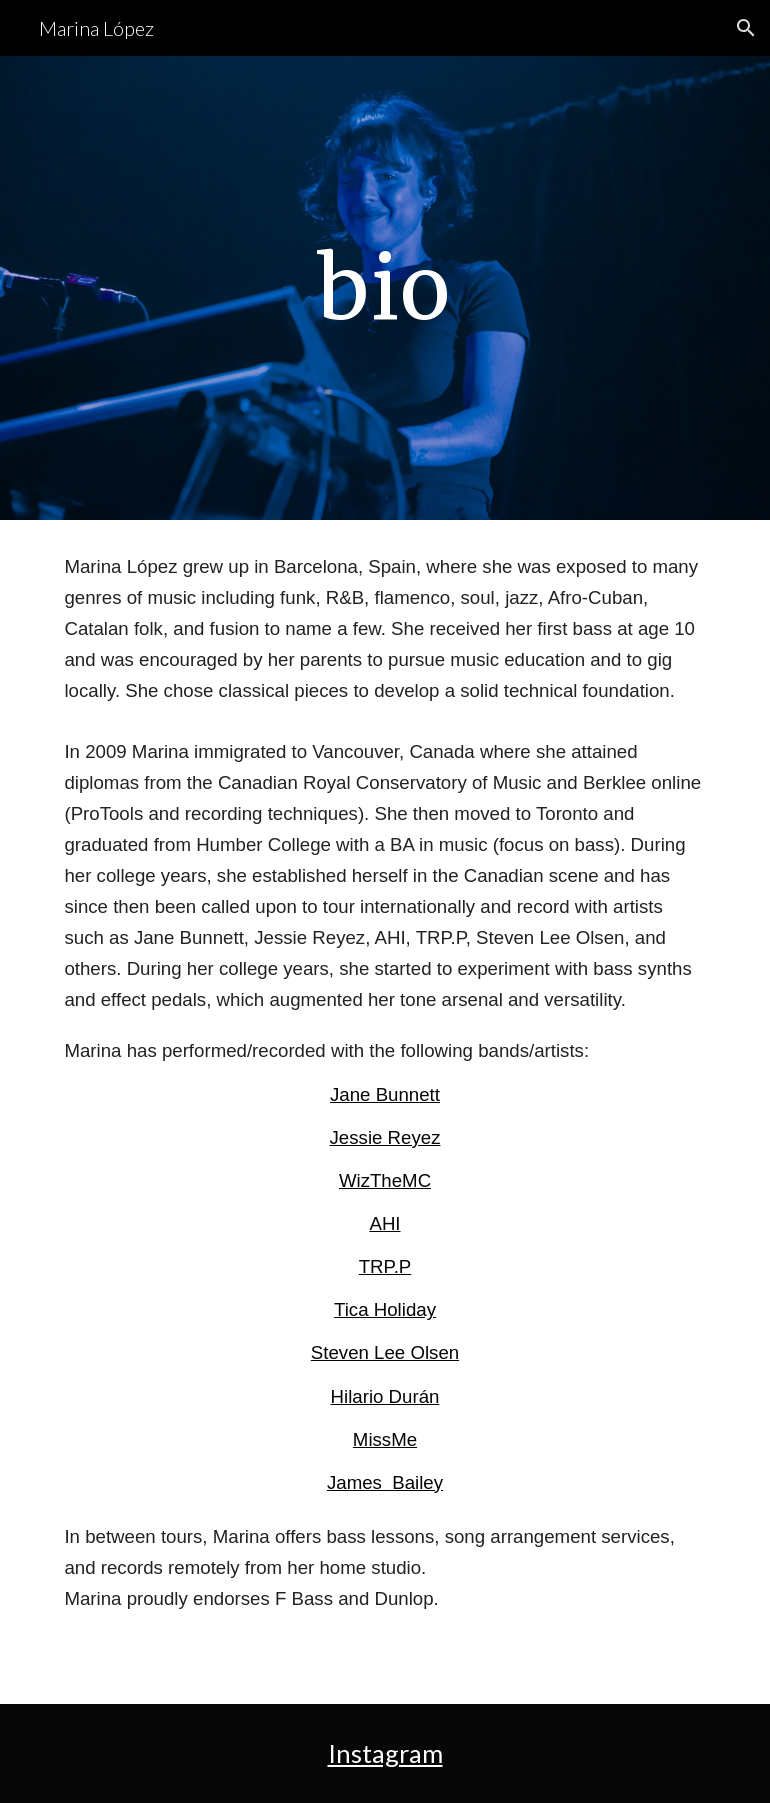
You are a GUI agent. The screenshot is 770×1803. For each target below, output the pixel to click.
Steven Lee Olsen (385, 1352)
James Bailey (385, 1482)
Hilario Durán (385, 1396)
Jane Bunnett (385, 1094)
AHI (384, 1223)
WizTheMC (385, 1180)
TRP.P (385, 1266)
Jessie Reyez (385, 1137)
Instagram (385, 1753)
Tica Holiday (385, 1309)
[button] (746, 28)
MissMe (385, 1439)
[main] (385, 287)
